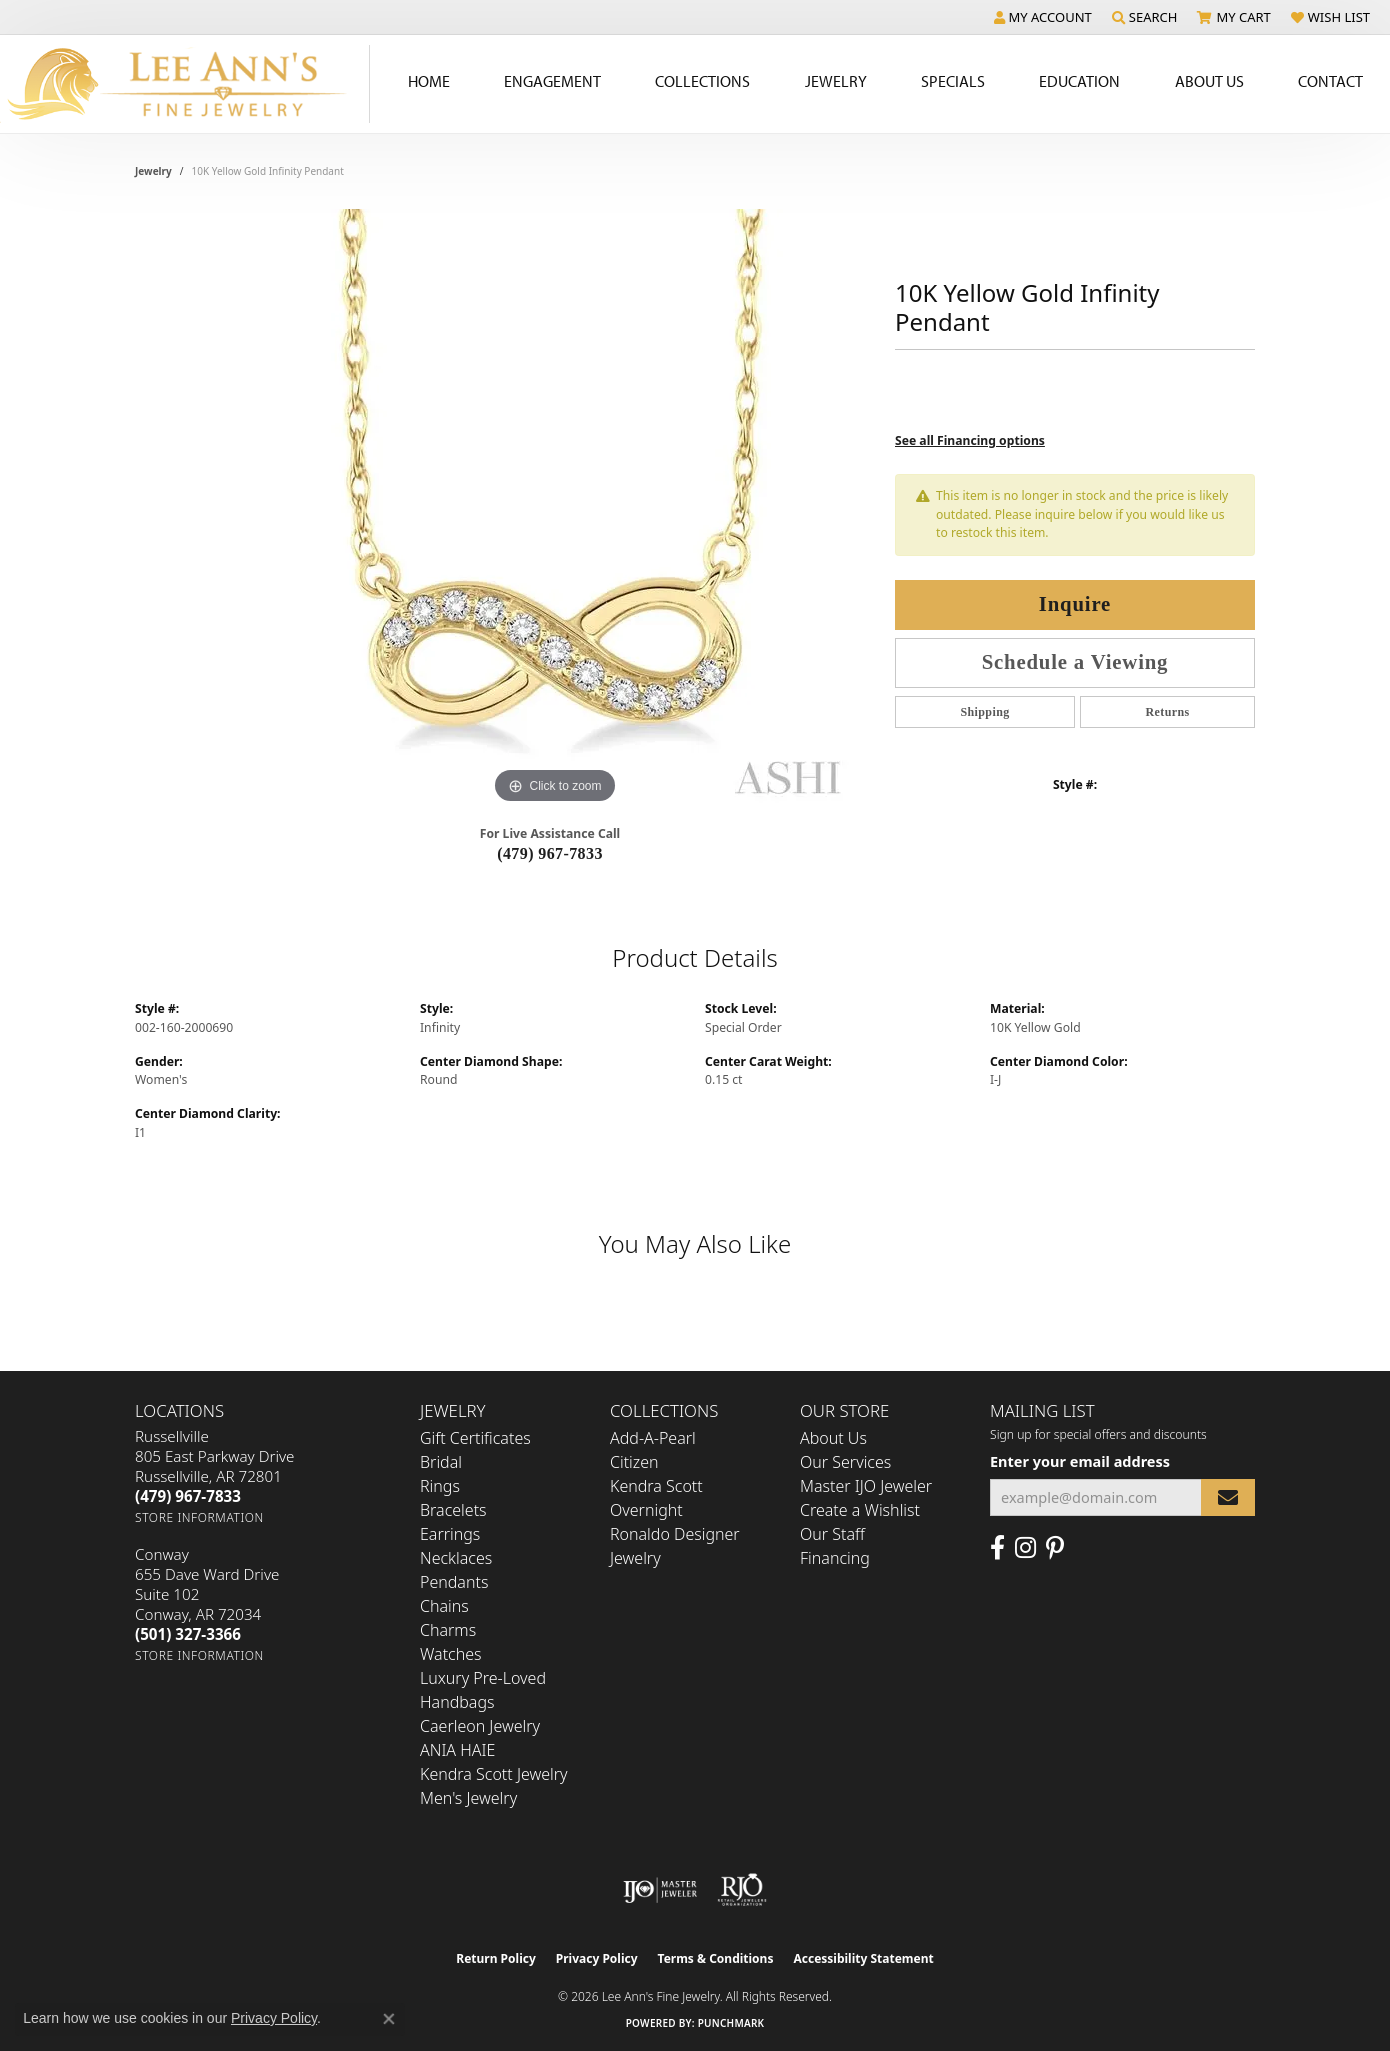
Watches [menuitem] (451, 1654)
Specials (953, 81)
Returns (1167, 712)
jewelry (153, 171)
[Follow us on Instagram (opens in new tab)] (1025, 1548)
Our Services (845, 1462)
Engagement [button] (552, 81)
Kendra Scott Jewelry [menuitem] (494, 1774)
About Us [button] (1209, 81)
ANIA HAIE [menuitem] (457, 1750)
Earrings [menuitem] (450, 1534)
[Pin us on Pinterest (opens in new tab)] (1055, 1548)
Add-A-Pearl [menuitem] (653, 1438)
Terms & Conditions (716, 1958)
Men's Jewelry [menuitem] (468, 1798)
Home (429, 81)
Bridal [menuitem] (441, 1462)
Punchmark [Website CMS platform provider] (731, 2023)
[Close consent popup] (389, 2019)
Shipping (984, 712)
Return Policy (496, 1958)
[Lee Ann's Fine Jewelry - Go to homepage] (185, 84)
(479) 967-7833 (550, 853)
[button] (1043, 17)
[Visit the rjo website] (742, 1890)
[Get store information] (199, 1517)
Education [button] (1079, 81)
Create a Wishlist (860, 1510)
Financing (835, 1558)
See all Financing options (970, 440)
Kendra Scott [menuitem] (656, 1486)
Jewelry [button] (836, 81)
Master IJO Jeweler (866, 1486)
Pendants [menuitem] (454, 1582)
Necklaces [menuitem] (456, 1558)
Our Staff (832, 1534)
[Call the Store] (188, 1496)
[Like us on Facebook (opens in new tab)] (997, 1548)
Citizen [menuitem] (634, 1462)
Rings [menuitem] (440, 1486)
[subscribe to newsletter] (1228, 1497)
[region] (555, 509)
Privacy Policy (597, 1958)
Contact (1330, 81)
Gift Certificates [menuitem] (475, 1438)
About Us (833, 1438)
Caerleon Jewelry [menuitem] (480, 1726)
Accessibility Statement (863, 1958)
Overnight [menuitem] (646, 1510)
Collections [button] (702, 81)
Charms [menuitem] (448, 1630)
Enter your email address (1080, 1461)
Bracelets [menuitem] (453, 1510)
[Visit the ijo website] (660, 1890)
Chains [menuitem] (444, 1606)
